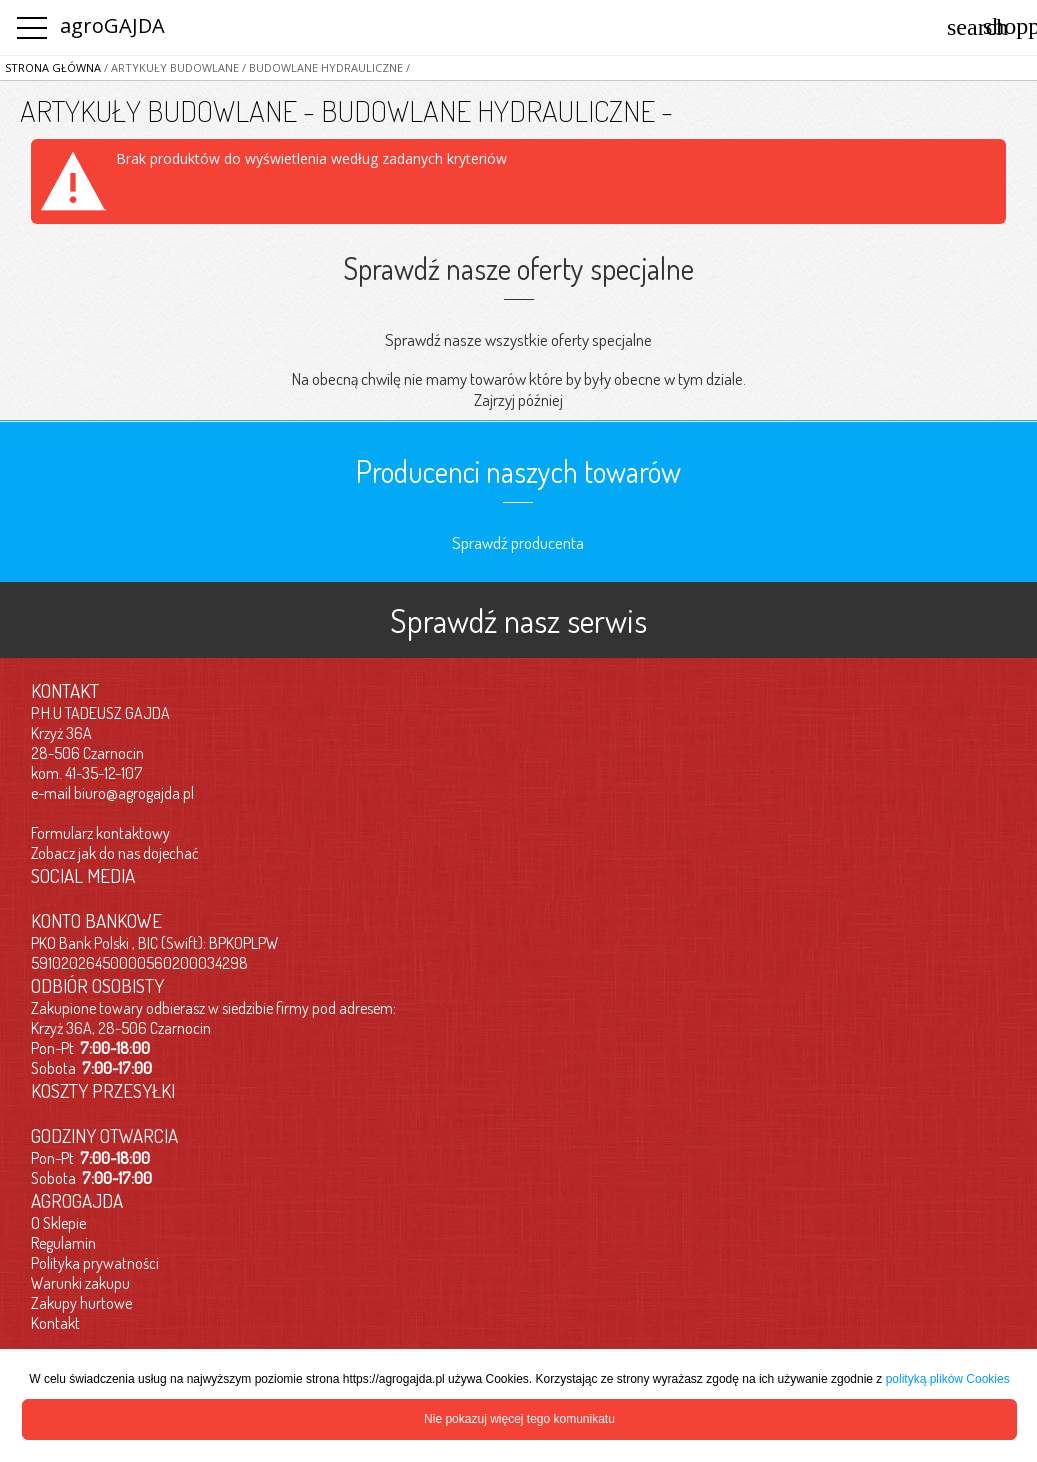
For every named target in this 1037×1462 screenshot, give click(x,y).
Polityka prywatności (95, 1263)
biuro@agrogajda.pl (134, 793)
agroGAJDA (112, 25)
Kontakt (55, 1323)
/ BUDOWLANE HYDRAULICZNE (321, 67)
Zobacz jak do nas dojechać (115, 853)
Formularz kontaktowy (100, 833)
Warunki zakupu (80, 1283)
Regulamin (63, 1243)
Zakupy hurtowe (81, 1303)
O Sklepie (58, 1223)
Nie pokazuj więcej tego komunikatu (519, 1419)
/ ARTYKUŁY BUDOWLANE (170, 67)
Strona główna (53, 67)
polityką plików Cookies (948, 1379)
